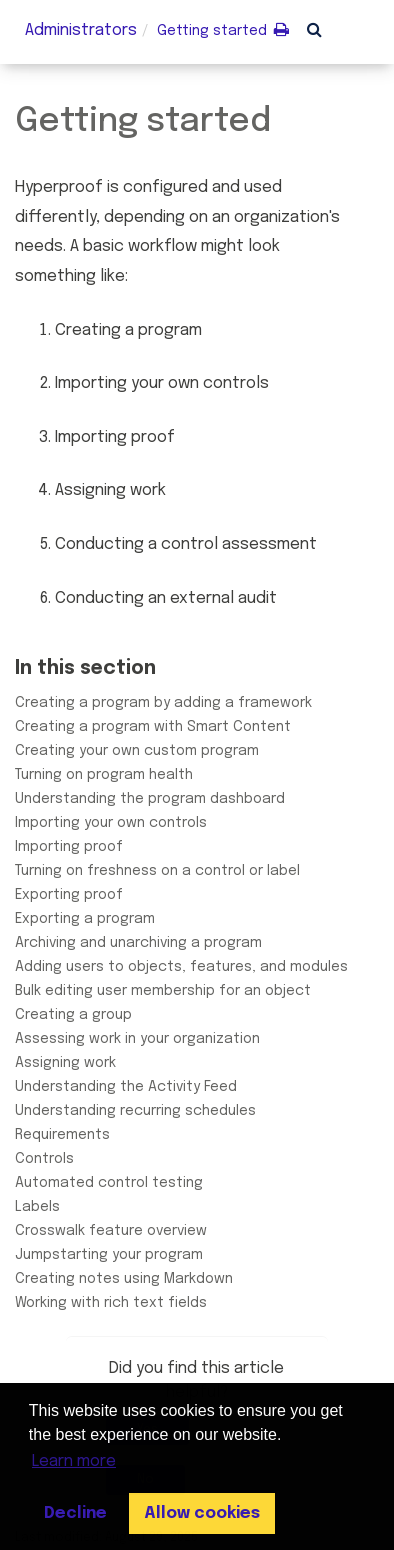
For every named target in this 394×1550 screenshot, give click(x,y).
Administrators (81, 30)
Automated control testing (109, 1183)
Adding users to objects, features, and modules (181, 967)
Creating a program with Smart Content (153, 727)
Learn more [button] (74, 1461)
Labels (37, 1207)
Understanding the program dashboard (150, 799)
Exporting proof (69, 895)
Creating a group (73, 1015)
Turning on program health (104, 775)
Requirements (62, 1135)
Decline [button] (75, 1513)
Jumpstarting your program (109, 1255)
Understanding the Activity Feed (126, 1087)
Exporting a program (85, 919)
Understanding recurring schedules (135, 1111)
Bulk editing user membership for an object (163, 991)
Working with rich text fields (111, 1303)
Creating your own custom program (137, 751)
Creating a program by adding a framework (163, 703)
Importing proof (69, 847)
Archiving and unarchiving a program (138, 943)
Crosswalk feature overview (111, 1231)
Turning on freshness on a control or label (157, 871)
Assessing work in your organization (137, 1039)
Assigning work (65, 1063)
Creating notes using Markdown (124, 1279)
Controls (44, 1159)
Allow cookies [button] (202, 1513)
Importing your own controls (111, 823)
